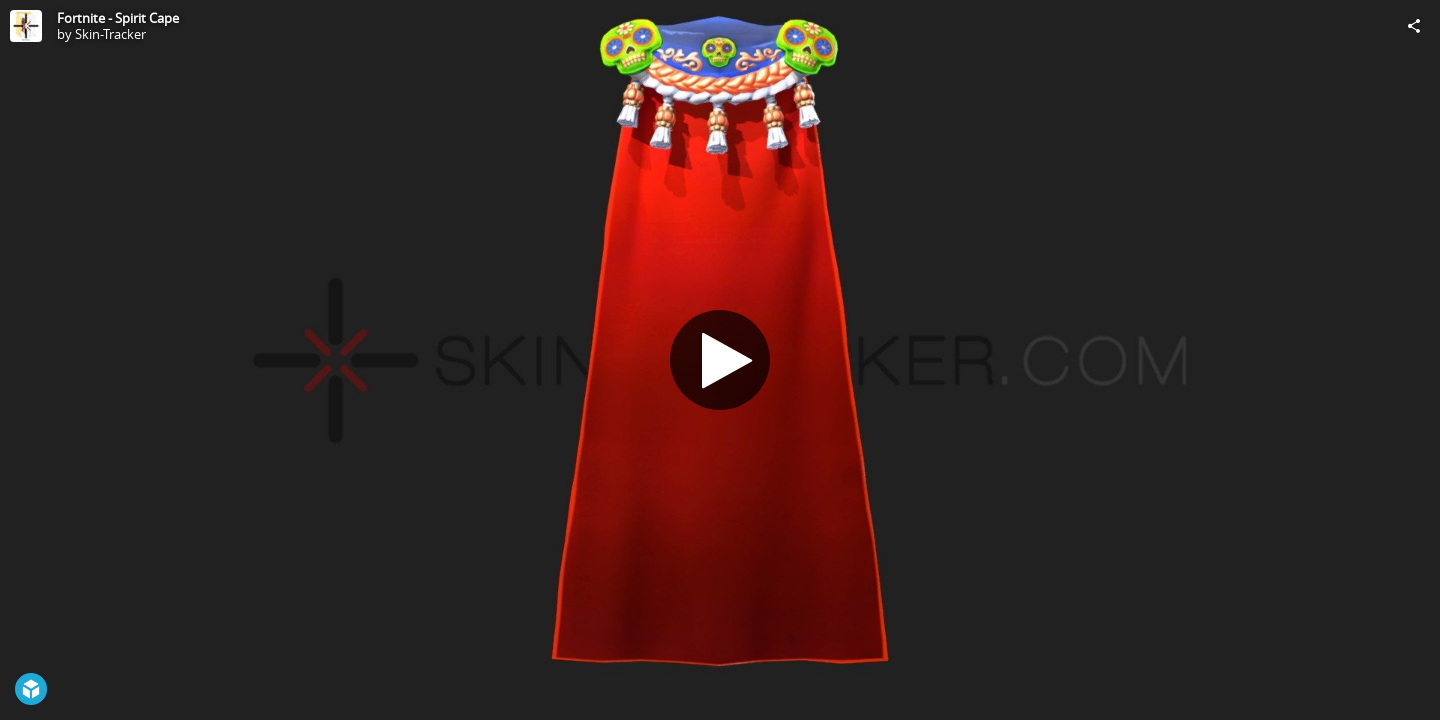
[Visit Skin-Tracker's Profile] (26, 26)
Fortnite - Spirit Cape (118, 18)
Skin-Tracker (110, 34)
